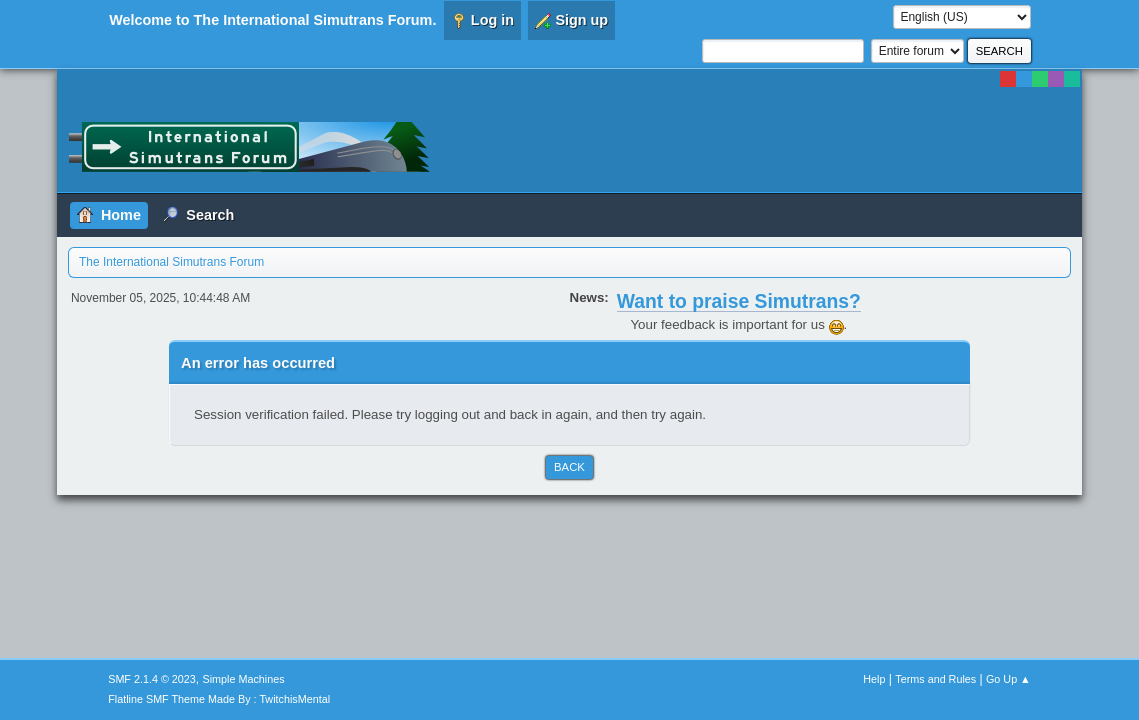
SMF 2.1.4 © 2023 (152, 679)
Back (569, 467)
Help (874, 679)
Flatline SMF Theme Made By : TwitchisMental (219, 699)
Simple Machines (244, 679)
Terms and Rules (935, 679)
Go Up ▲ (1008, 679)
